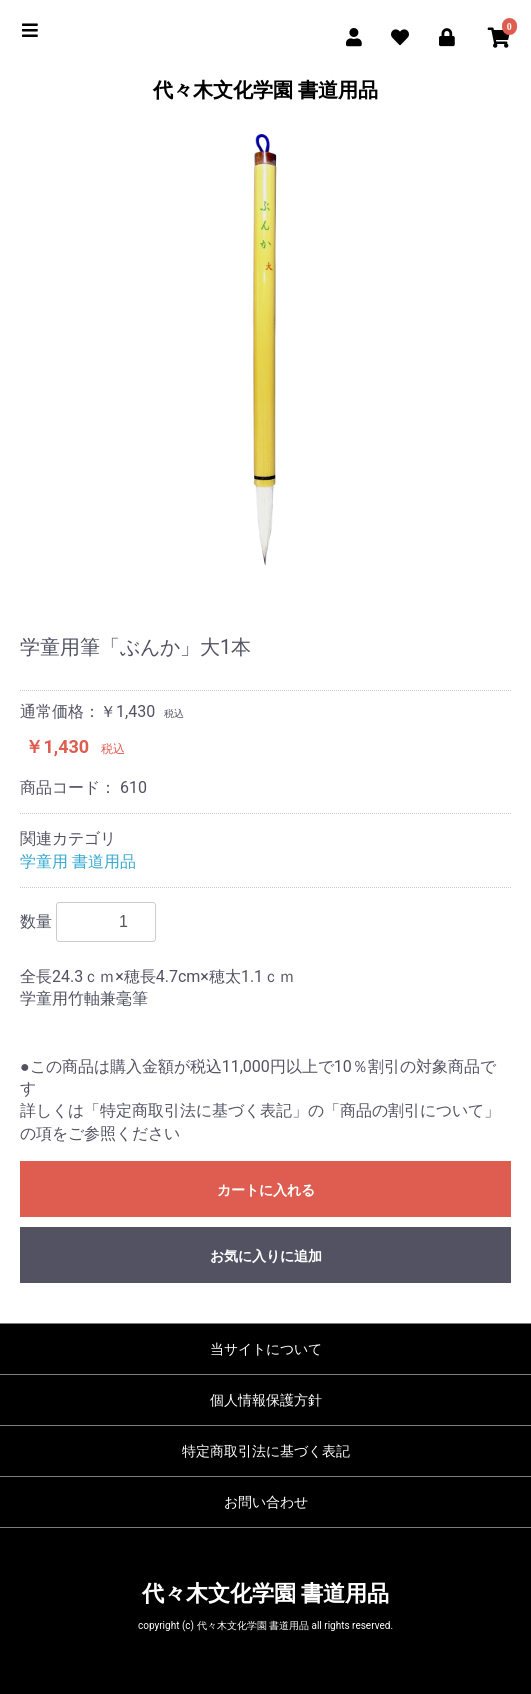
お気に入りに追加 (266, 1256)
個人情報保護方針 (266, 1400)
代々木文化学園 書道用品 (265, 90)
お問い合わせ (266, 1502)
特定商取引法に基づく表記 (266, 1451)
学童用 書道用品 (78, 861)
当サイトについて (266, 1349)
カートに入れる (266, 1190)
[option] (265, 356)
